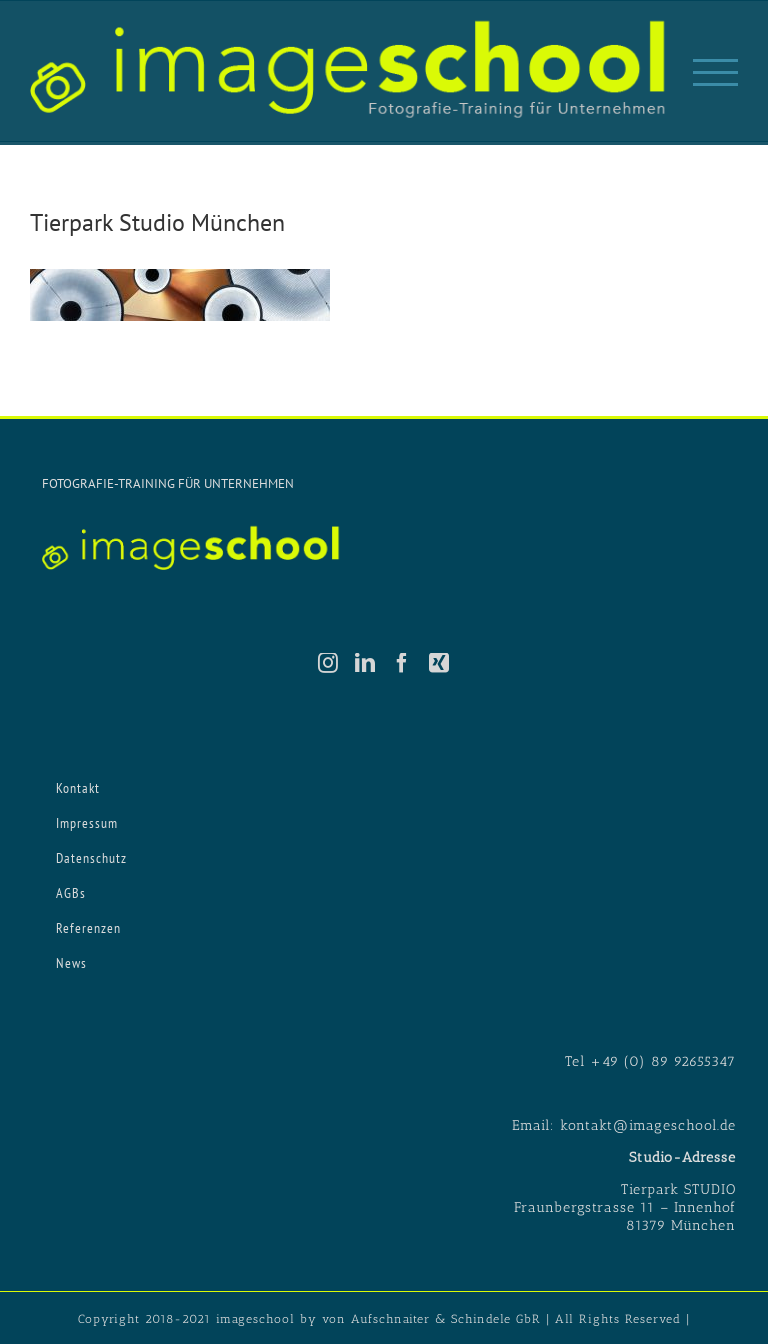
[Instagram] (328, 663)
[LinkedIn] (365, 663)
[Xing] (439, 663)
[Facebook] (402, 663)
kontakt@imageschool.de (648, 1125)
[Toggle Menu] (715, 72)
